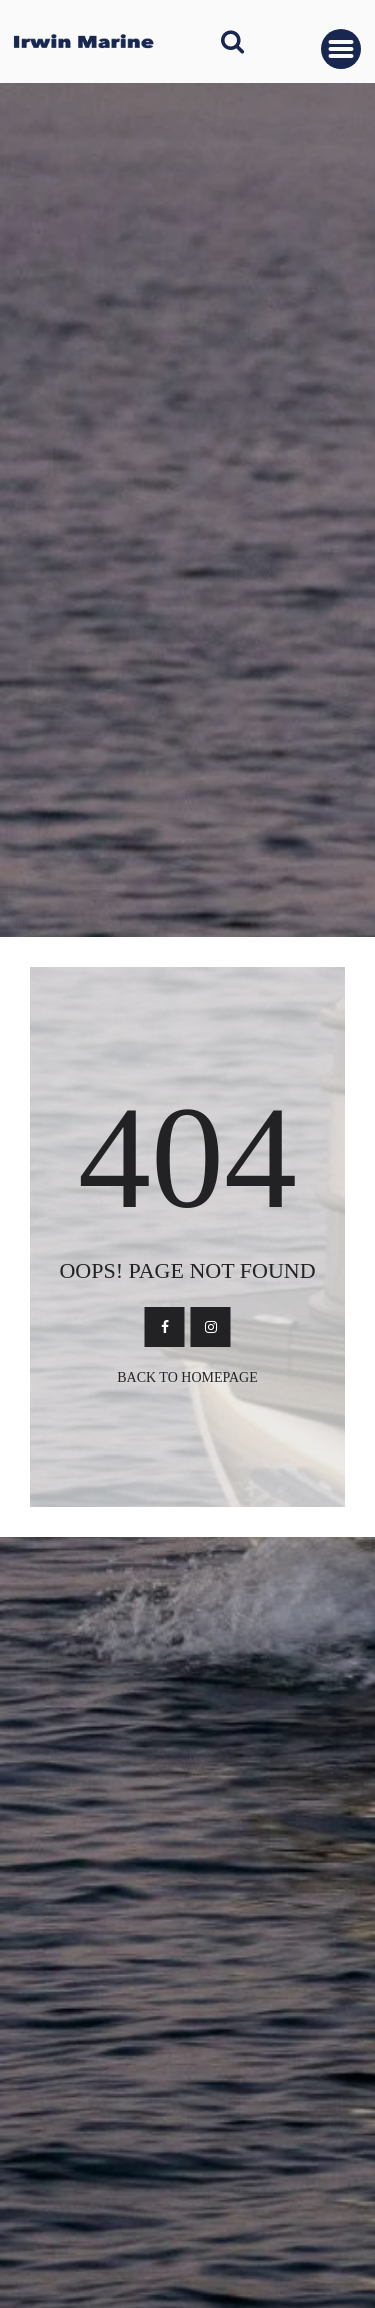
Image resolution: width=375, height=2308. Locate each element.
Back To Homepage (187, 1377)
